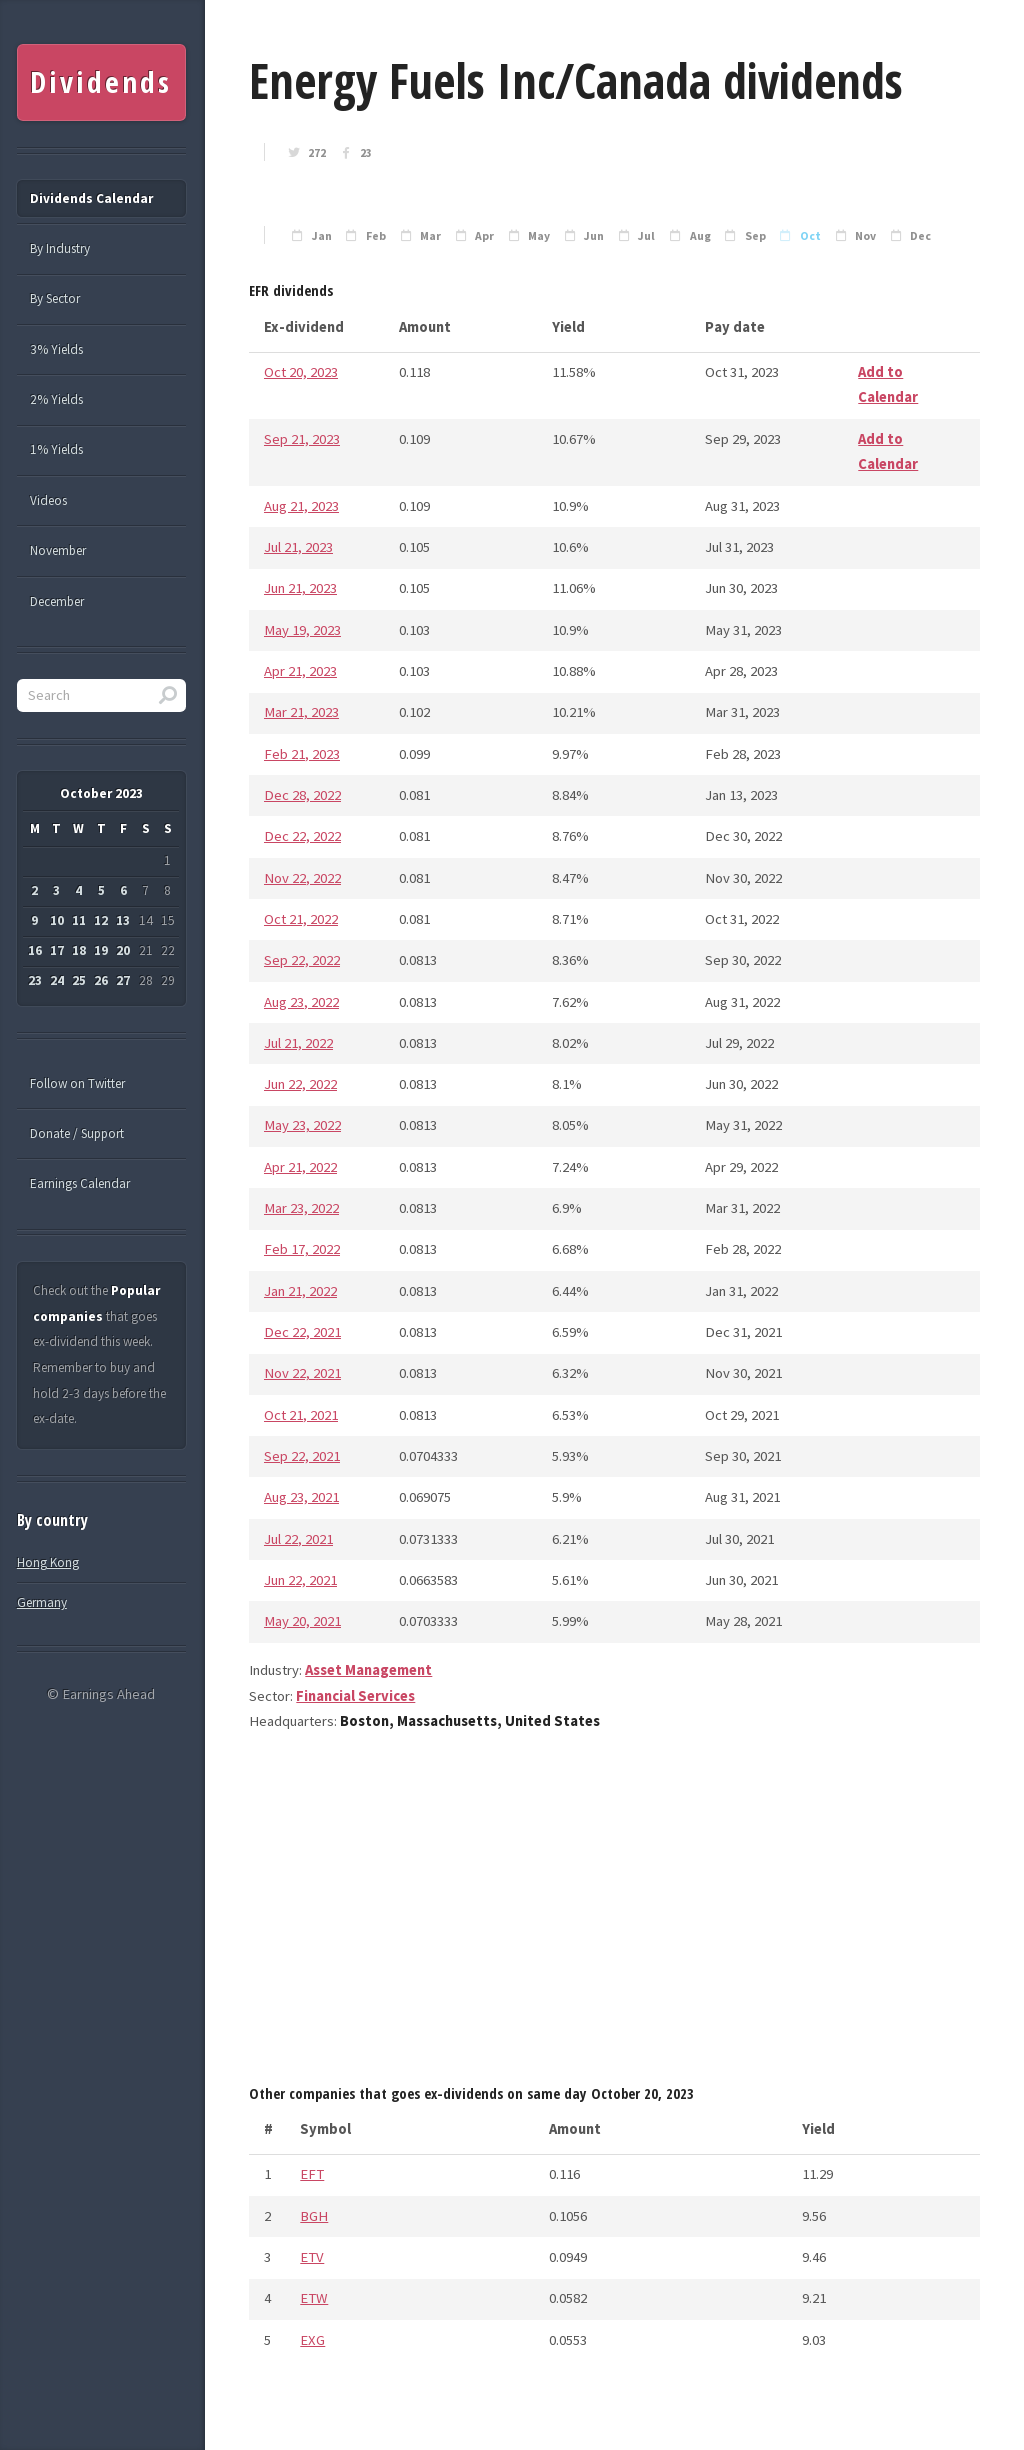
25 (79, 980)
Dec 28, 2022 (302, 795)
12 (101, 920)
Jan (322, 236)
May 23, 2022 (302, 1125)
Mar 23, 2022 (301, 1208)
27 (123, 980)
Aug (700, 236)
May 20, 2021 (302, 1621)
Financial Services (355, 1696)
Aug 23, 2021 (301, 1497)
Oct (810, 236)
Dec (920, 236)
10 (57, 920)
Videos (48, 500)
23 (366, 153)
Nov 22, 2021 (302, 1373)
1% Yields (56, 449)
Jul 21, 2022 (298, 1043)
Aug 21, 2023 (301, 506)
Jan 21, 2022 (300, 1291)
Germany (42, 1602)
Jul (646, 236)
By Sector (55, 298)
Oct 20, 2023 (301, 372)
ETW (314, 2298)
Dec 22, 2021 (302, 1332)
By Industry (60, 248)
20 (123, 950)
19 (101, 950)
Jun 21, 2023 (300, 588)
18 (79, 950)
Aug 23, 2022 (301, 1002)
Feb (376, 236)
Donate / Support (77, 1133)
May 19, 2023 (302, 630)
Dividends (100, 82)
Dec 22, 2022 (302, 836)
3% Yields (56, 349)
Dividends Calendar (91, 198)
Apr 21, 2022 (300, 1167)
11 (79, 920)
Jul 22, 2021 (298, 1539)
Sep (755, 236)
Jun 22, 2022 (300, 1084)
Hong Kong (48, 1562)
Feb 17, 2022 (302, 1249)
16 (35, 950)
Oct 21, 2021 (301, 1415)
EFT (312, 2174)
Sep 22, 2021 (302, 1456)
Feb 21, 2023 (302, 754)
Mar (430, 236)
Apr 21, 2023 (300, 671)
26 (101, 980)
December (57, 601)
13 (123, 920)
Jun (594, 236)
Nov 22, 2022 (302, 878)
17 (57, 950)
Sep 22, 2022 (302, 960)
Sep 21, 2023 (302, 439)
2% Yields (56, 399)
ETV (312, 2257)
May (539, 236)
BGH (314, 2216)
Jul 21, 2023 (298, 547)
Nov (865, 236)
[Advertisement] (614, 1915)
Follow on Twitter (77, 1083)
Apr (484, 236)
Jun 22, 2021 (300, 1580)
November (58, 550)
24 (57, 980)
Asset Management (368, 1670)
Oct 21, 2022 (301, 919)
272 (317, 153)
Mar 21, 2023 (301, 712)
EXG (312, 2340)
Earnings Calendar (80, 1183)
